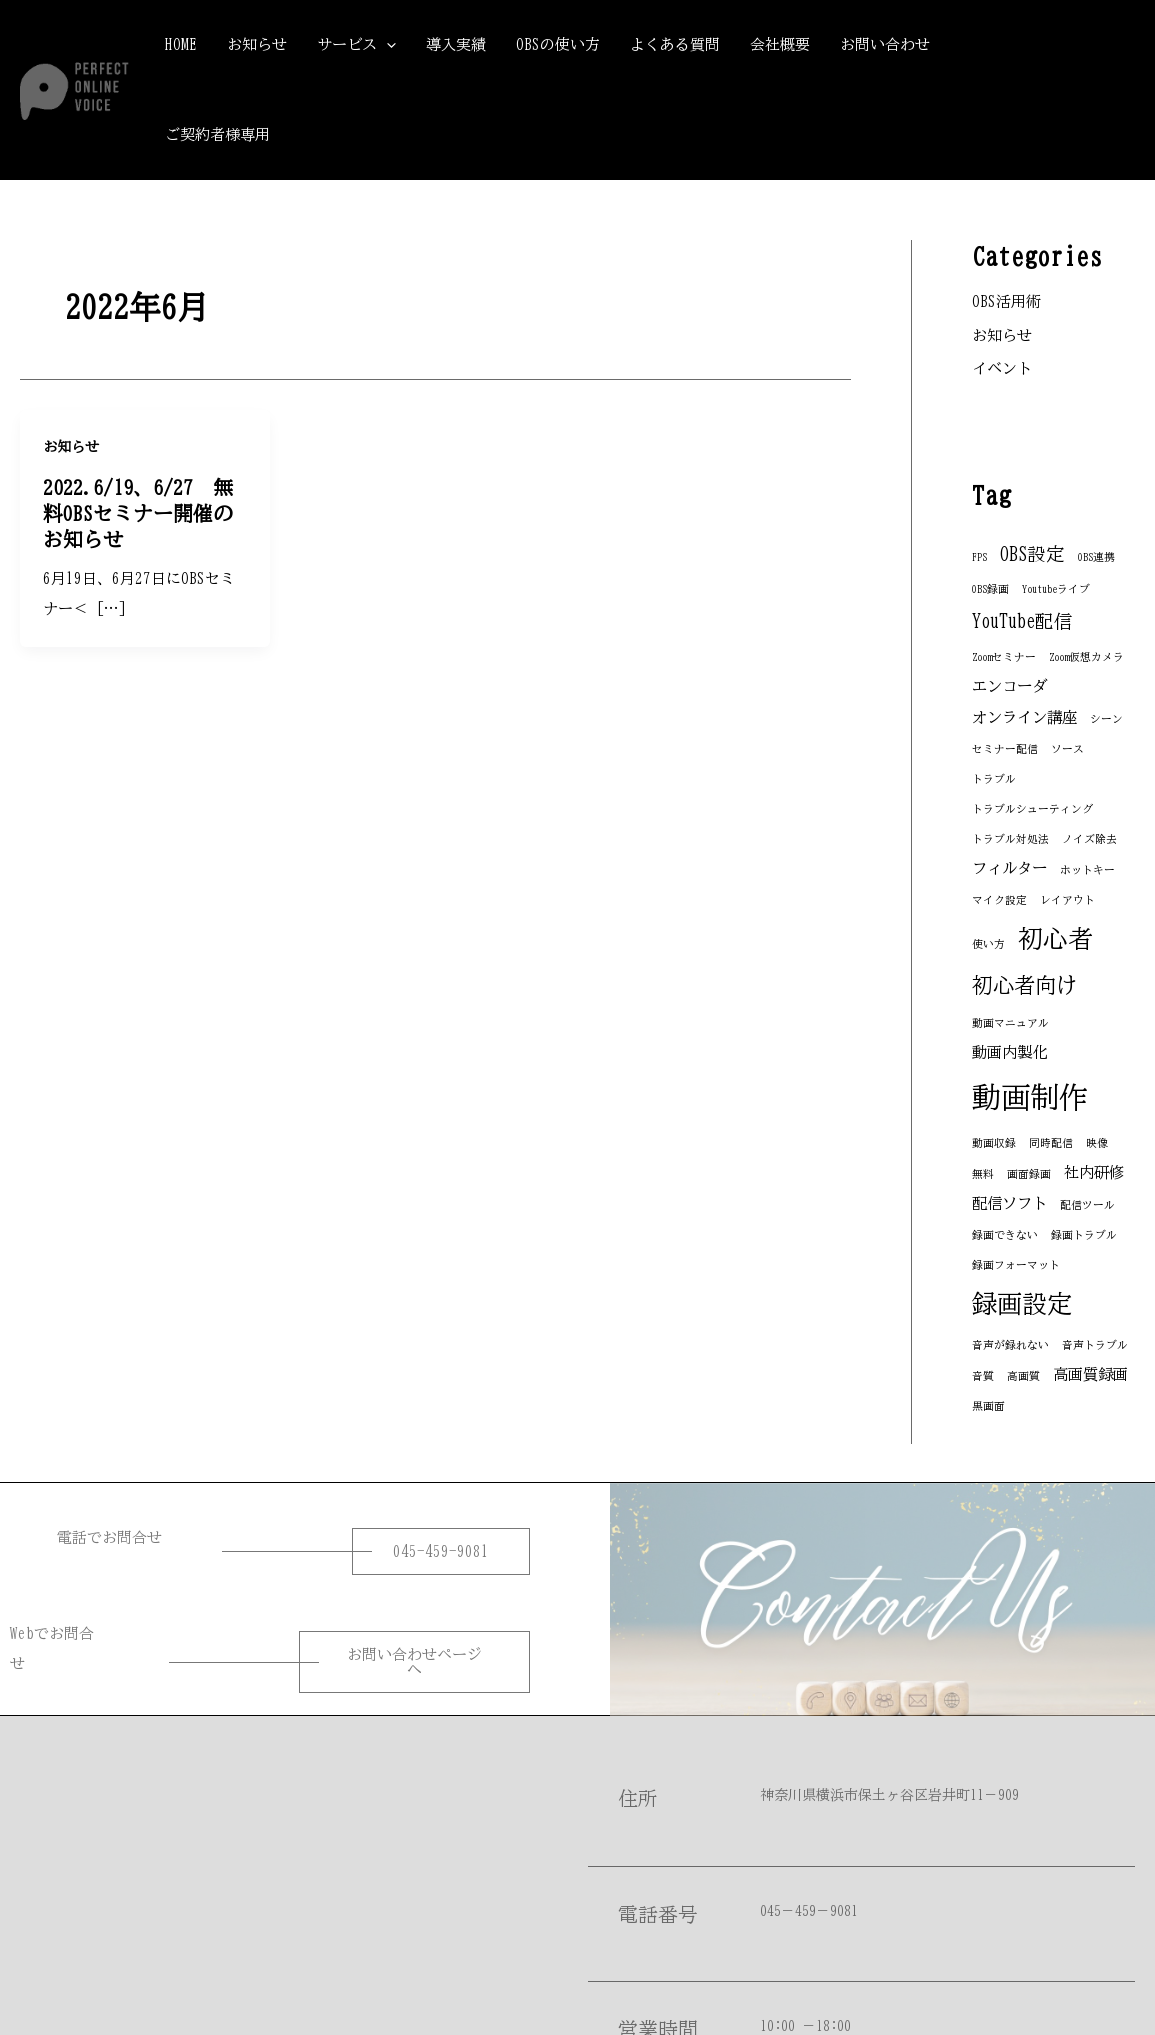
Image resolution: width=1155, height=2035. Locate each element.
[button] (1059, 90)
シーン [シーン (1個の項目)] (1106, 719)
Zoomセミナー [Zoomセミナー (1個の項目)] (1004, 657)
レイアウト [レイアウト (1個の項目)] (1067, 900)
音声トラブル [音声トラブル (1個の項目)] (1095, 1345)
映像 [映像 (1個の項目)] (1097, 1143)
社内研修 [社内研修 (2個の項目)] (1094, 1172)
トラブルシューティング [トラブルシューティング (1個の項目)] (1032, 809)
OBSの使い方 (558, 44)
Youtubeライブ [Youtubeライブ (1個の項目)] (1056, 589)
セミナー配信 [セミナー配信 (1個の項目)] (1005, 749)
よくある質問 (675, 44)
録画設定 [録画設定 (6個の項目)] (1022, 1303)
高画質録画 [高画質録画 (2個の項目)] (1090, 1374)
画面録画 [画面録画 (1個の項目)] (1029, 1174)
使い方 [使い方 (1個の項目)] (988, 944)
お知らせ (257, 44)
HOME (181, 44)
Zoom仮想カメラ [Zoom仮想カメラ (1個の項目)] (1086, 657)
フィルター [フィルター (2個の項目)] (1009, 868)
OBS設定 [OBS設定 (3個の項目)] (1032, 554)
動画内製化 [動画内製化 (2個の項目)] (1009, 1052)
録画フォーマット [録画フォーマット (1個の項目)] (1016, 1265)
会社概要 (780, 44)
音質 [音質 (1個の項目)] (983, 1376)
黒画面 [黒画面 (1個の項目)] (988, 1406)
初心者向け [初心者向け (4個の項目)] (1024, 985)
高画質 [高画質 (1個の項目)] (1023, 1376)
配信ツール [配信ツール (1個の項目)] (1087, 1205)
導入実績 (456, 44)
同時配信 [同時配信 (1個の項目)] (1051, 1143)
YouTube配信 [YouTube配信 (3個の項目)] (1022, 621)
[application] (386, 45)
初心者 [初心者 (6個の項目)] (1055, 938)
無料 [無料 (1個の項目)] (983, 1174)
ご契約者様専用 (217, 134)
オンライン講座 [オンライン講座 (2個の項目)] (1024, 717)
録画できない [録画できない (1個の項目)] (1005, 1235)
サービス (356, 45)
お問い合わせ (885, 44)
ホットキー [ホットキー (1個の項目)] (1087, 870)
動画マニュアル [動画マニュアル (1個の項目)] (1010, 1023)
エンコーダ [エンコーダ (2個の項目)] (1009, 686)
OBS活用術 (1006, 301)
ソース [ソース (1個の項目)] (1067, 749)
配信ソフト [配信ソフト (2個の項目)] (1009, 1203)
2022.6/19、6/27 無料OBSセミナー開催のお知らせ (138, 513)
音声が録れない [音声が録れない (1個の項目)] (1010, 1345)
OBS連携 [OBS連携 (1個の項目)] (1096, 557)
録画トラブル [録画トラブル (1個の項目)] (1084, 1235)
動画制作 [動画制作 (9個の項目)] (1030, 1097)
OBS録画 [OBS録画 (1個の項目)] (990, 589)
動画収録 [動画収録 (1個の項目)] (994, 1143)
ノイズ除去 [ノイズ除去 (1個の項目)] (1089, 839)
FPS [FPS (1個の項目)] (979, 557)
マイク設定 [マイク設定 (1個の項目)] (999, 900)
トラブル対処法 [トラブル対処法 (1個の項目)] (1010, 839)
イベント (1002, 368)
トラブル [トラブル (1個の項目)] (994, 779)
